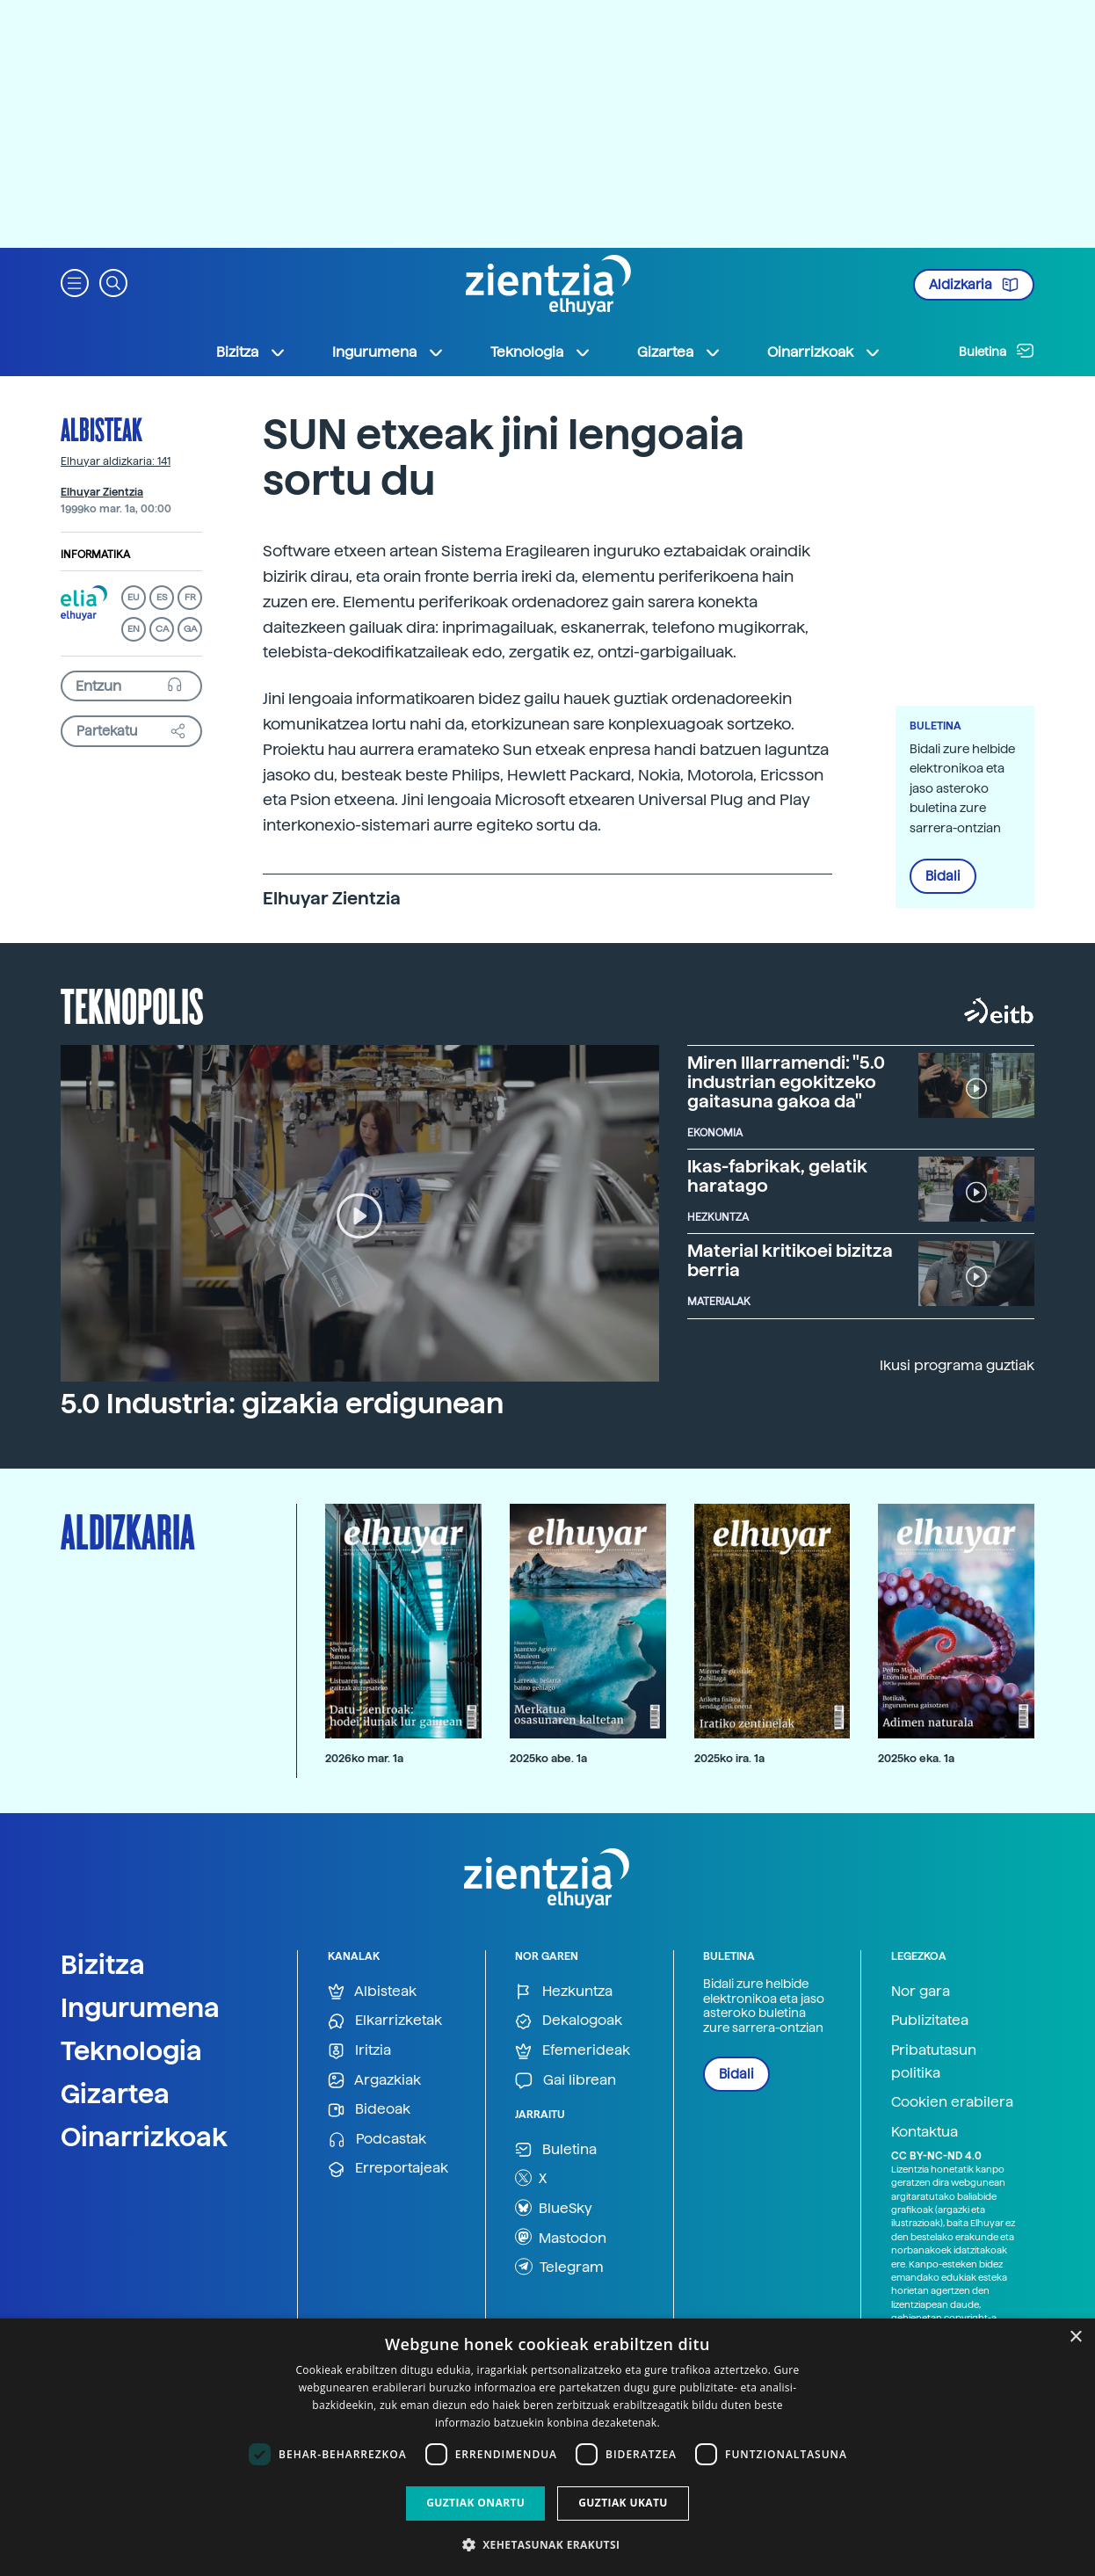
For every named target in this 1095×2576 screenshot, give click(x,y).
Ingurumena (140, 2007)
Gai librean (565, 2081)
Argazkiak (374, 2081)
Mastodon (560, 2237)
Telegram (559, 2266)
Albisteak (101, 429)
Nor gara (920, 1991)
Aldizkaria (974, 285)
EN (133, 629)
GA (190, 629)
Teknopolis (132, 1004)
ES (161, 597)
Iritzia (359, 2051)
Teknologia (131, 2050)
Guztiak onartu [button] (475, 2502)
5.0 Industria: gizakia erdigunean (282, 1403)
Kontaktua (924, 2131)
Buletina (996, 350)
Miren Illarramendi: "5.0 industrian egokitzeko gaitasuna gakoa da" (786, 1082)
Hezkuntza (564, 1992)
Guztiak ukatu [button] (623, 2502)
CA (162, 629)
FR (190, 597)
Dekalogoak (568, 2021)
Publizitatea (929, 2020)
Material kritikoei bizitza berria (790, 1260)
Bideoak (369, 2110)
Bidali (943, 876)
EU (133, 597)
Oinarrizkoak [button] (824, 352)
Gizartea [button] (679, 352)
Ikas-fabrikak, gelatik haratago (777, 1176)
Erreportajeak (388, 2168)
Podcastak (377, 2139)
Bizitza (103, 1964)
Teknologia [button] (540, 352)
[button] (75, 281)
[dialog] (547, 2447)
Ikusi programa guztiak (957, 1365)
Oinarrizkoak (144, 2136)
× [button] (1075, 2337)
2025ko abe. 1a (548, 1758)
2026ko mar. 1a (364, 1758)
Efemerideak (572, 2051)
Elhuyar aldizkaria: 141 (115, 461)
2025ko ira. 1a (729, 1758)
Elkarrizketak (385, 2021)
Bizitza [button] (251, 352)
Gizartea (115, 2093)
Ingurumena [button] (388, 352)
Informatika (95, 554)
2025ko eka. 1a (916, 1758)
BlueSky (553, 2208)
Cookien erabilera (952, 2101)
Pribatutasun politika (933, 2061)
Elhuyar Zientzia (102, 492)
